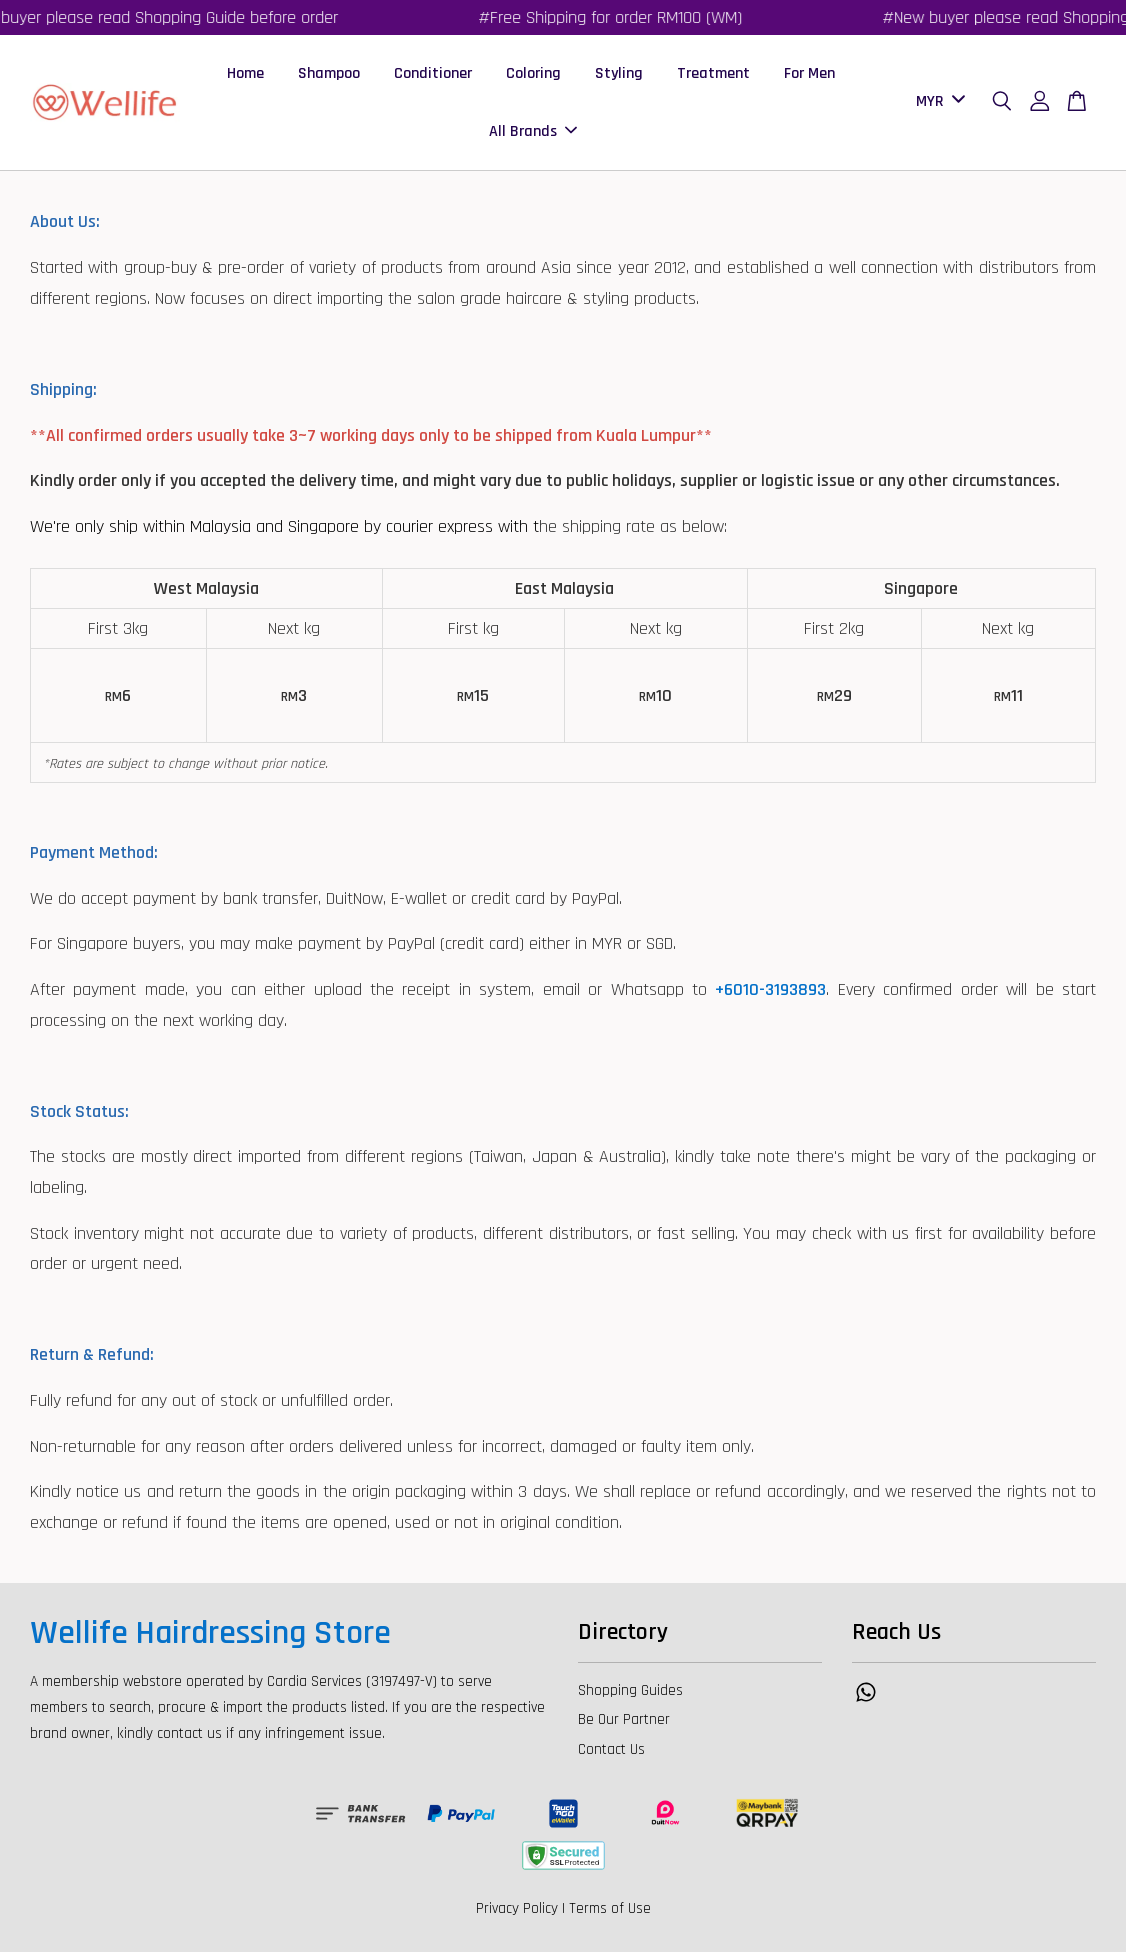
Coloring (533, 73)
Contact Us (611, 1749)
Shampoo (329, 73)
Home (245, 73)
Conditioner (433, 73)
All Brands (533, 131)
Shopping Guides (630, 1690)
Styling (619, 73)
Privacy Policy (517, 1908)
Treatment (713, 73)
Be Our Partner (624, 1720)
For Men (809, 73)
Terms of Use (610, 1908)
